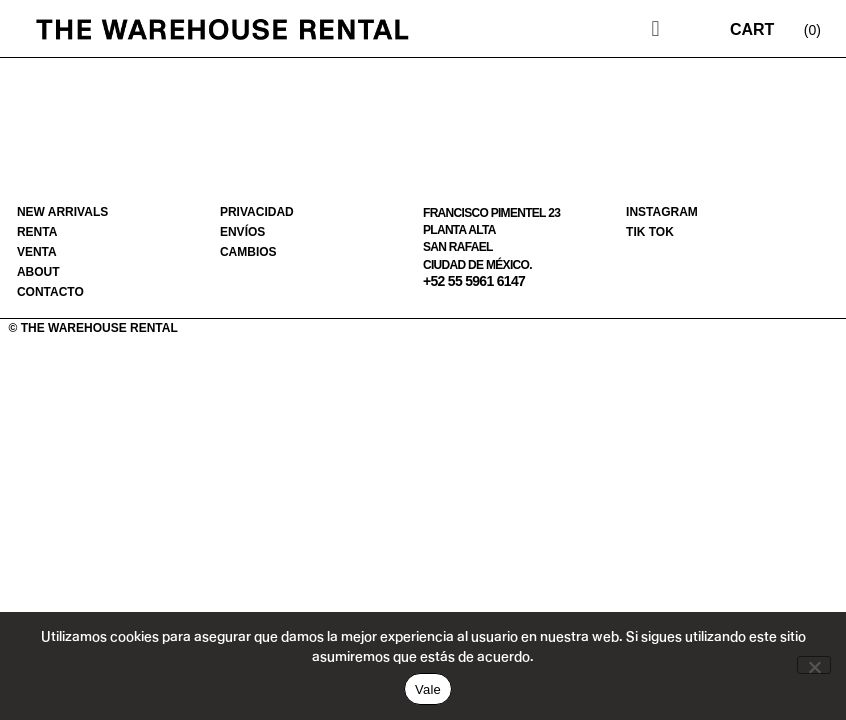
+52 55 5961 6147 (474, 281)
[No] (814, 665)
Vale (428, 689)
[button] (655, 28)
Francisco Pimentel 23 (491, 213)
